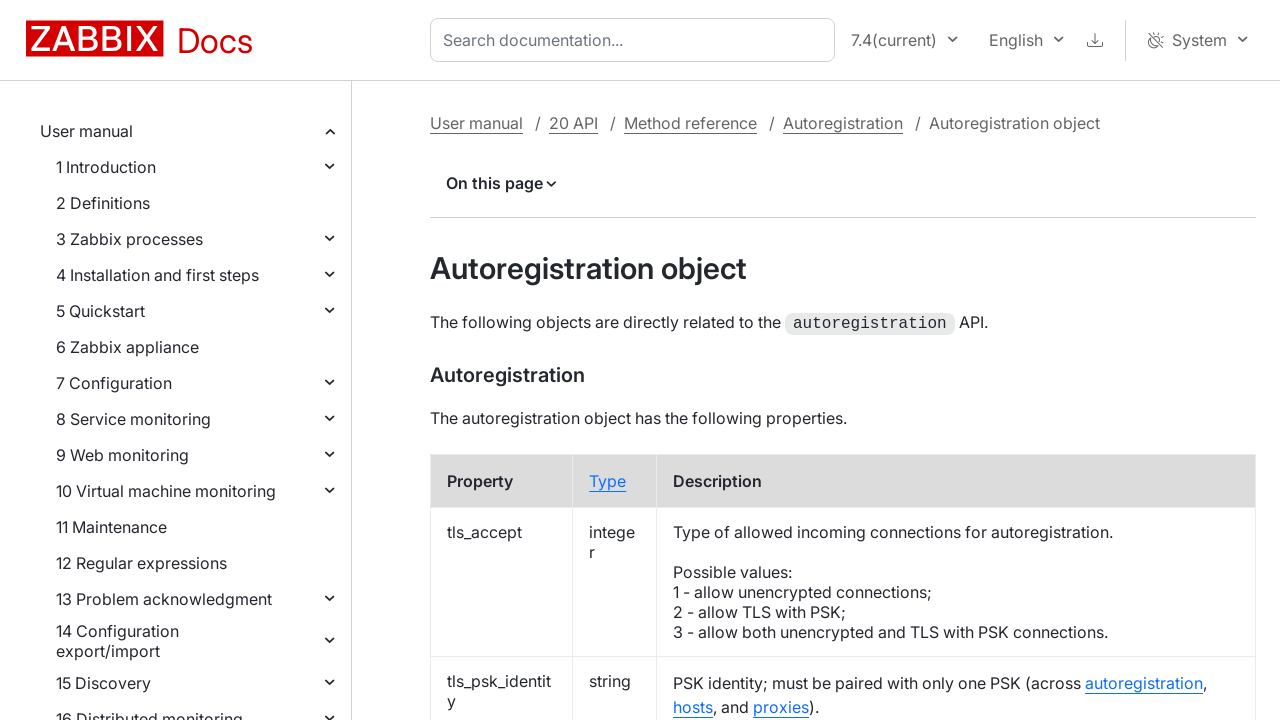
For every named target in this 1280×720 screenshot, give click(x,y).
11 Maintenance (111, 527)
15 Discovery (103, 683)
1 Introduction (106, 167)
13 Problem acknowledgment (164, 599)
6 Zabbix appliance (127, 347)
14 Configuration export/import (117, 641)
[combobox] (636, 40)
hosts (693, 705)
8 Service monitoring (133, 419)
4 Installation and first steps (157, 275)
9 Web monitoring (122, 455)
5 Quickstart (100, 311)
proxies (781, 705)
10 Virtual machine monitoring (166, 491)
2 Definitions (103, 203)
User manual (86, 131)
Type (607, 479)
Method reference (690, 123)
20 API (573, 123)
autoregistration (1144, 681)
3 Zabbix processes (129, 239)
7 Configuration (114, 383)
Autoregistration (843, 123)
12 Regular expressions (141, 563)
